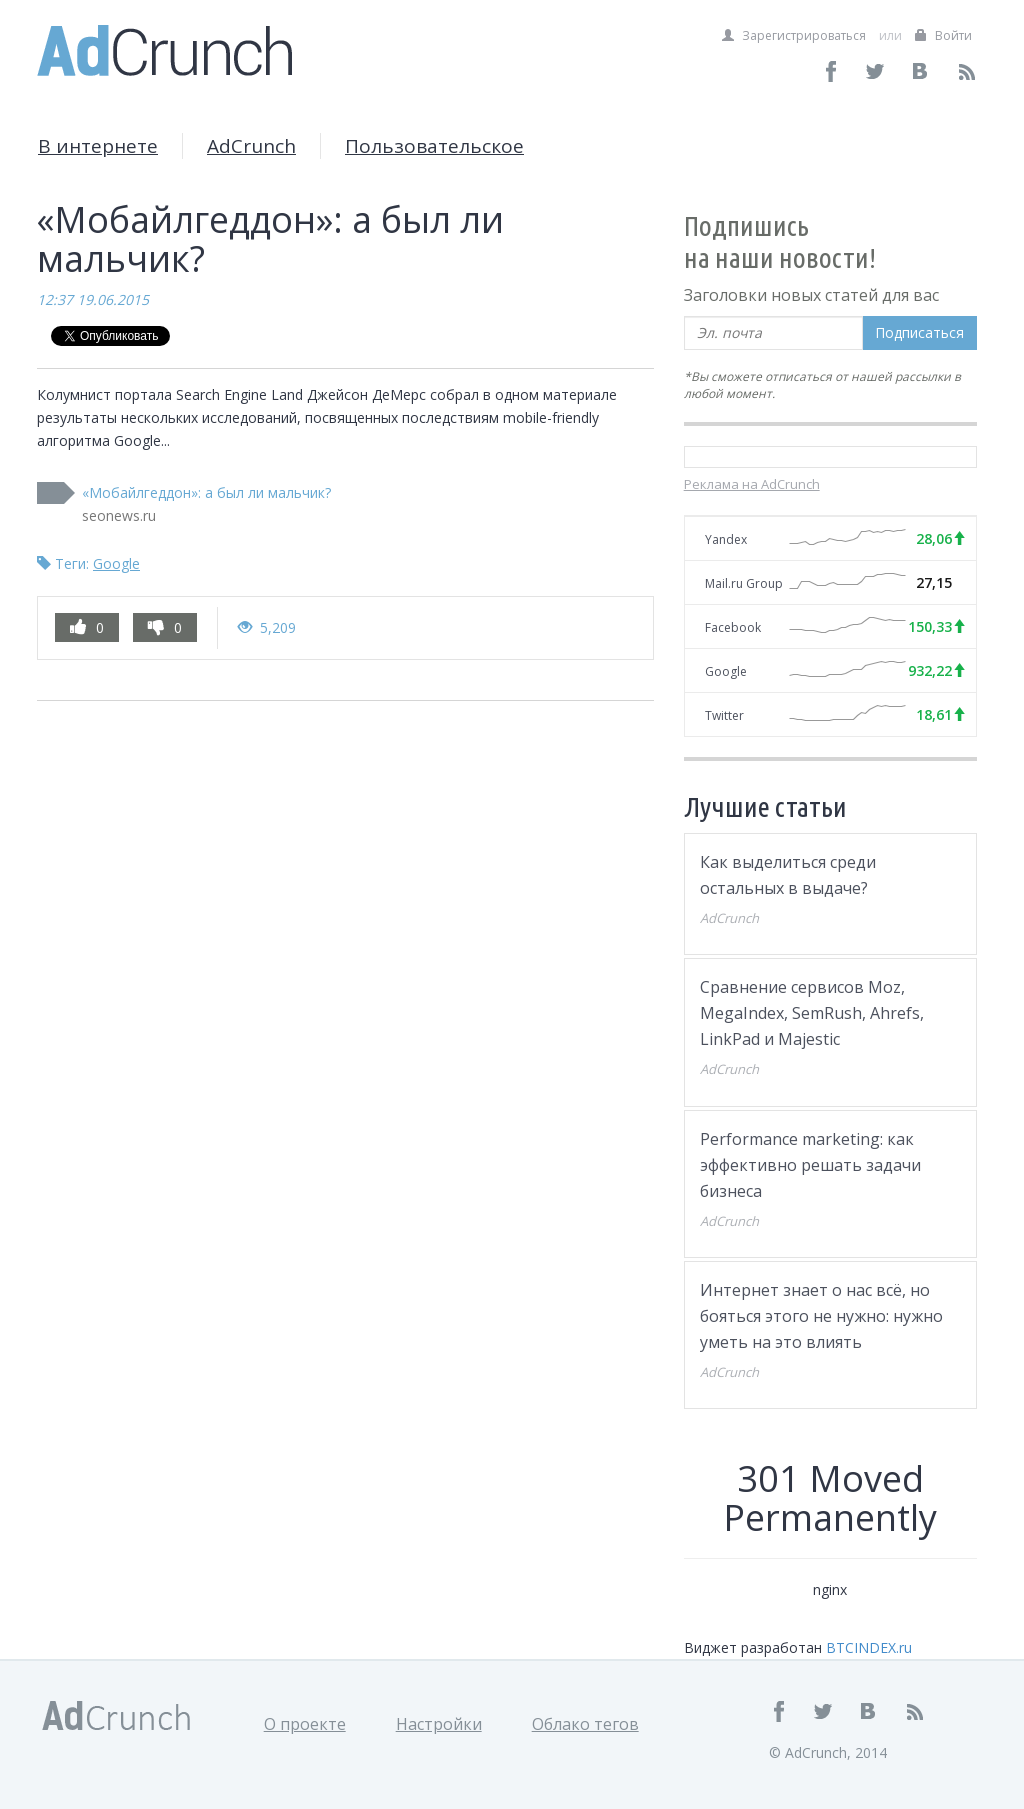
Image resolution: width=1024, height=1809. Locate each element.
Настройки (439, 1724)
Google (116, 563)
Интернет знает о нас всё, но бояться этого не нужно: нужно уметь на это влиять (821, 1316)
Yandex (726, 539)
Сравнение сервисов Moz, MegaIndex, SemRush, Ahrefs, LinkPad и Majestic (812, 1013)
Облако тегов (585, 1724)
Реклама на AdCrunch (752, 484)
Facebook (733, 627)
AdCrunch (251, 146)
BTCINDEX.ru (869, 1647)
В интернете (98, 146)
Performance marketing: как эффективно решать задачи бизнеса (810, 1165)
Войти (943, 35)
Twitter (724, 715)
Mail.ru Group (744, 583)
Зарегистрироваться (794, 35)
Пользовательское (434, 146)
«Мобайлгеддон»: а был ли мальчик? (206, 492)
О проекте (305, 1724)
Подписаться (919, 332)
